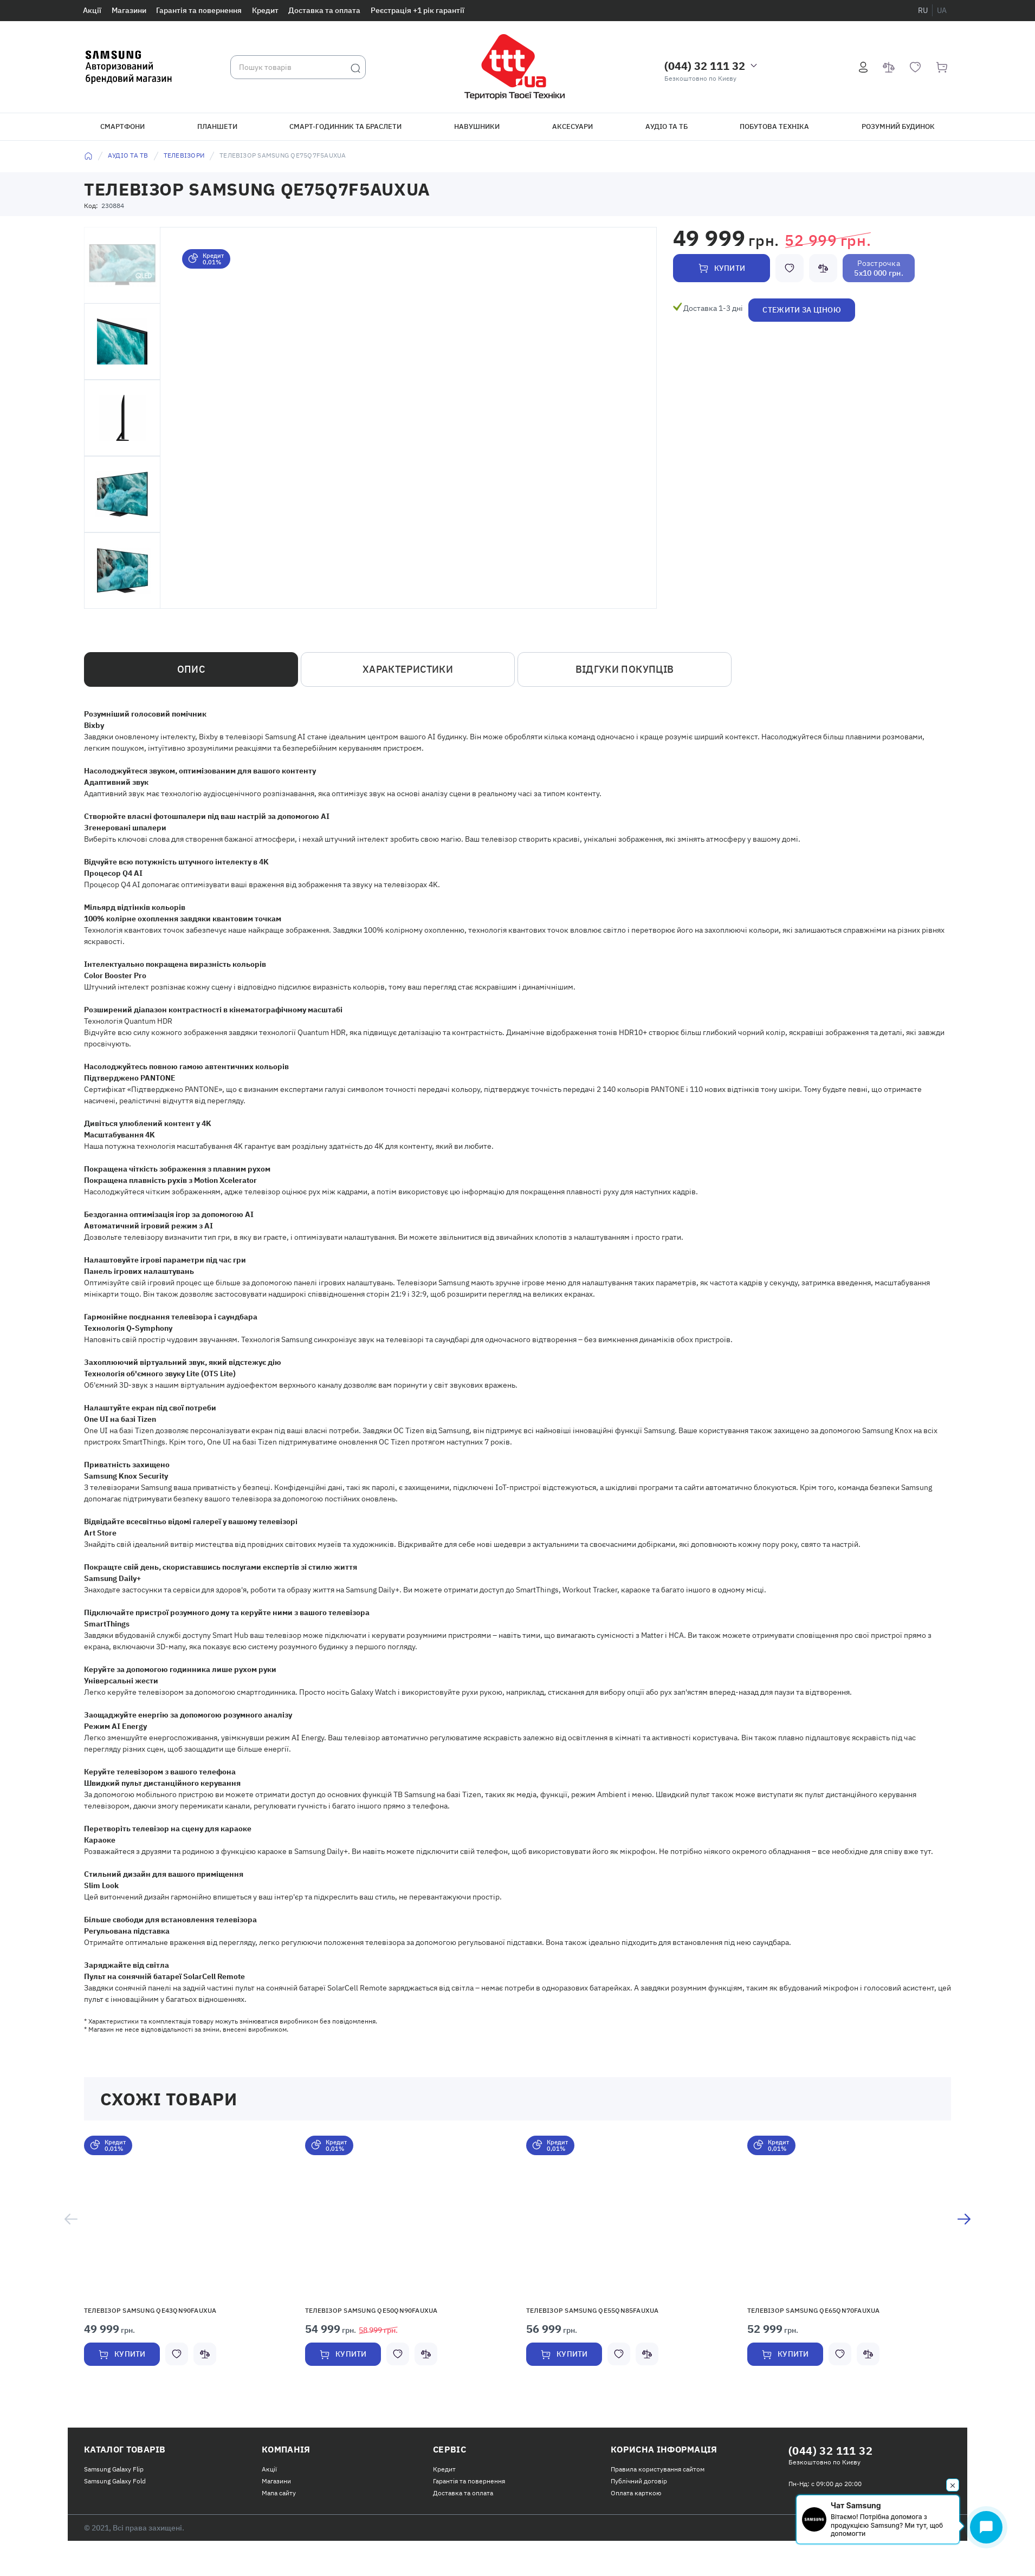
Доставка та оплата (324, 10)
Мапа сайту (279, 2493)
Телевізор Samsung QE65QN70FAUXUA (813, 2310)
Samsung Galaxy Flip (114, 2469)
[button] (186, 2216)
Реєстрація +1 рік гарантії (417, 10)
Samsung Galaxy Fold (115, 2481)
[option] (186, 2263)
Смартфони (122, 126)
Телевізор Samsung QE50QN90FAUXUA (371, 2310)
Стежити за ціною (801, 310)
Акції (92, 10)
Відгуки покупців (624, 669)
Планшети (217, 126)
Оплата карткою (636, 2493)
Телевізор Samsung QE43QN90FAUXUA (150, 2310)
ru (923, 10)
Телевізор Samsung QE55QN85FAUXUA (592, 2310)
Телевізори (184, 155)
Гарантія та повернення (199, 10)
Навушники (477, 126)
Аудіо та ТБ (666, 126)
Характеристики (408, 669)
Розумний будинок (898, 126)
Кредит (265, 10)
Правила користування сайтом (657, 2469)
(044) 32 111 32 (704, 65)
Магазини (129, 10)
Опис (191, 669)
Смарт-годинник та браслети (345, 126)
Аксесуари (572, 126)
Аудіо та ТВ (128, 155)
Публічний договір (639, 2481)
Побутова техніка (774, 126)
